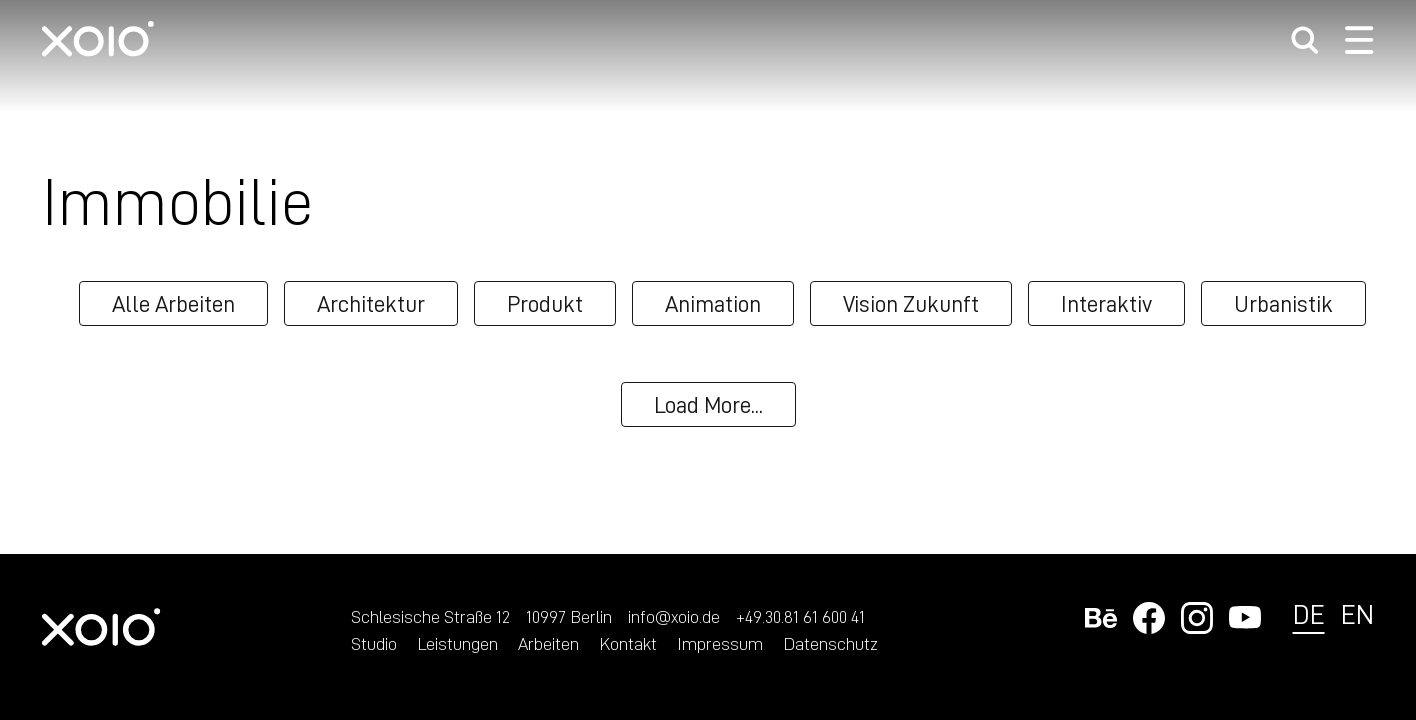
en (1357, 613)
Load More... (708, 404)
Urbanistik (1283, 303)
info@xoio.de (674, 615)
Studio (374, 642)
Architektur (371, 303)
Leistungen (457, 642)
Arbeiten (548, 642)
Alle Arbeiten (173, 303)
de (1309, 613)
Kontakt (628, 642)
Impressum (720, 642)
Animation (713, 303)
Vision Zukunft (911, 303)
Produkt (545, 303)
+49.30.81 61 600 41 (800, 615)
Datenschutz (830, 642)
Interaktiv (1106, 303)
